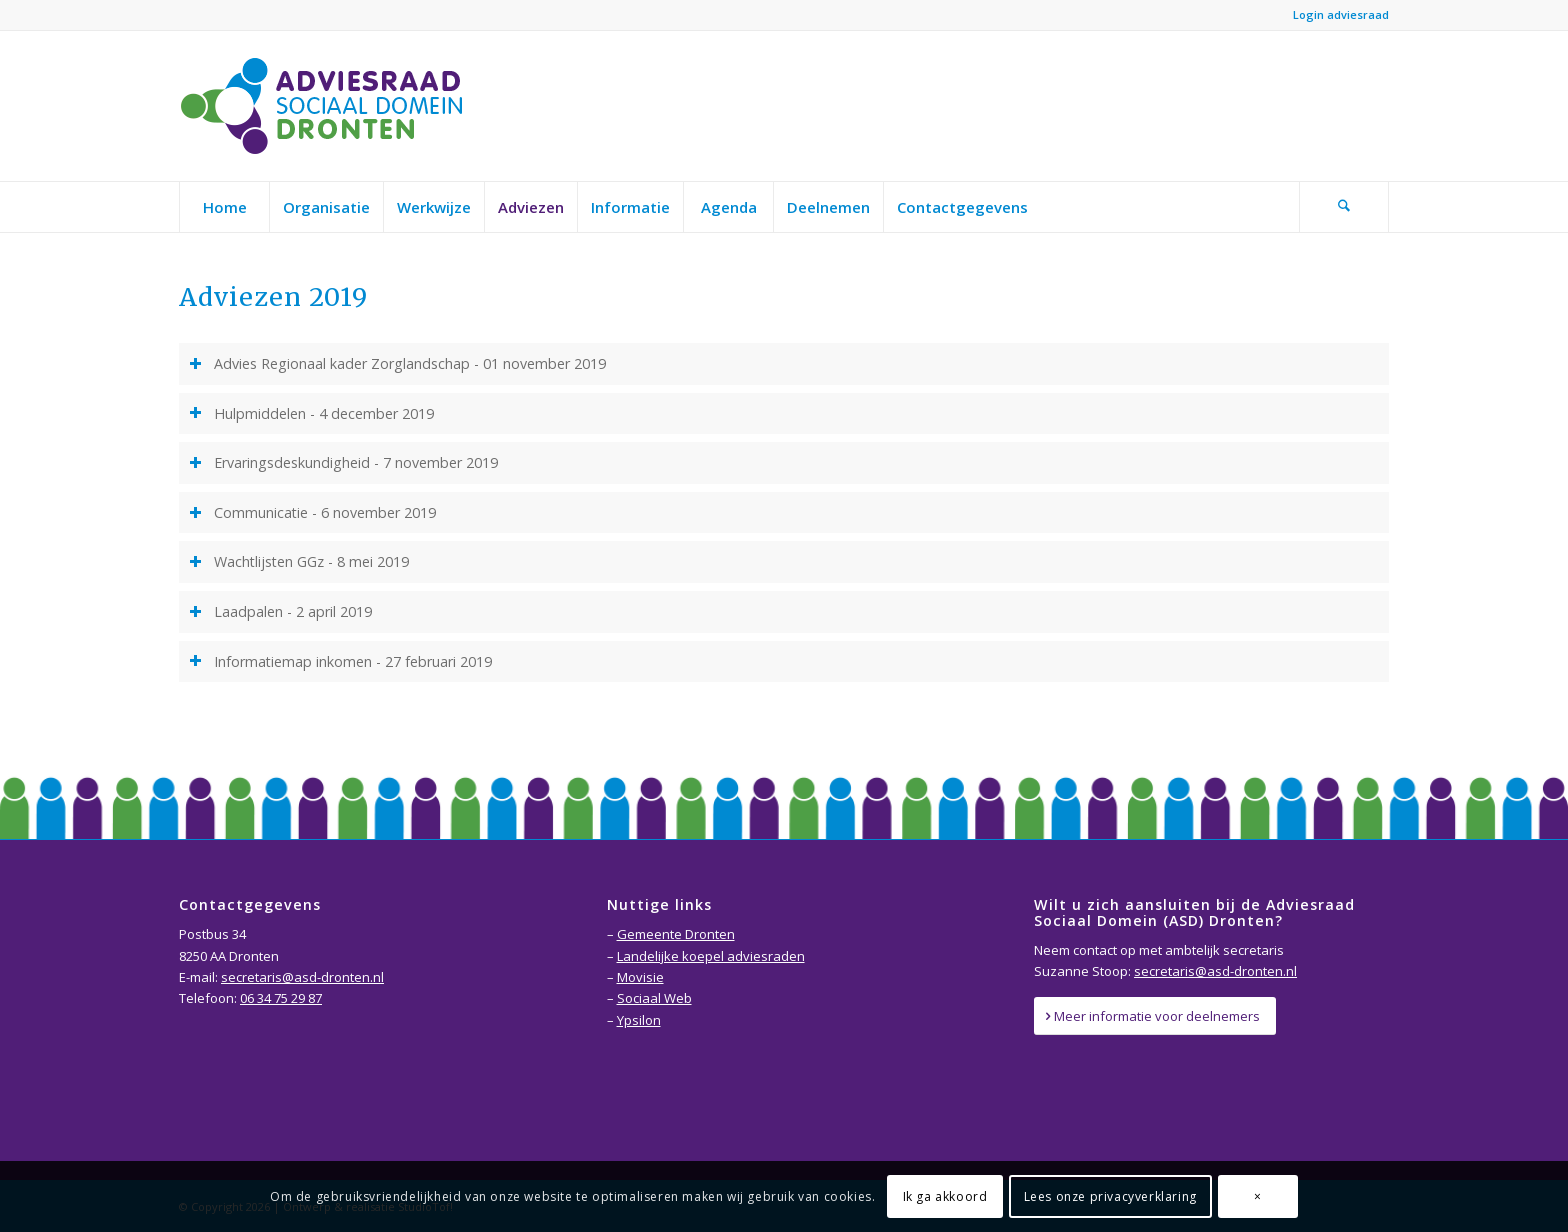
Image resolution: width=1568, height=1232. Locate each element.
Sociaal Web (654, 998)
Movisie (640, 977)
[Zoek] (1344, 207)
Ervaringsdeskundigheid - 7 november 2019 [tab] (343, 462)
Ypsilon (639, 1020)
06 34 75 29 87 (281, 998)
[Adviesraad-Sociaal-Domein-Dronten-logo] (327, 106)
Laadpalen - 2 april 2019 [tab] (280, 611)
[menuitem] (224, 207)
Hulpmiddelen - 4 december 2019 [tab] (311, 413)
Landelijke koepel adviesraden (711, 956)
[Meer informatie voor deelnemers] (1155, 1016)
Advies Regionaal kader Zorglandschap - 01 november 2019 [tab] (397, 363)
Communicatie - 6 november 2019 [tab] (312, 512)
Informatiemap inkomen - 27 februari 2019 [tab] (340, 661)
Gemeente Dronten (676, 934)
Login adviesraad (1341, 14)
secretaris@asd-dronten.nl (302, 977)
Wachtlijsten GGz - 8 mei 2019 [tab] (299, 561)
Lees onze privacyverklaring (1110, 1196)
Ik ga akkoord (945, 1196)
